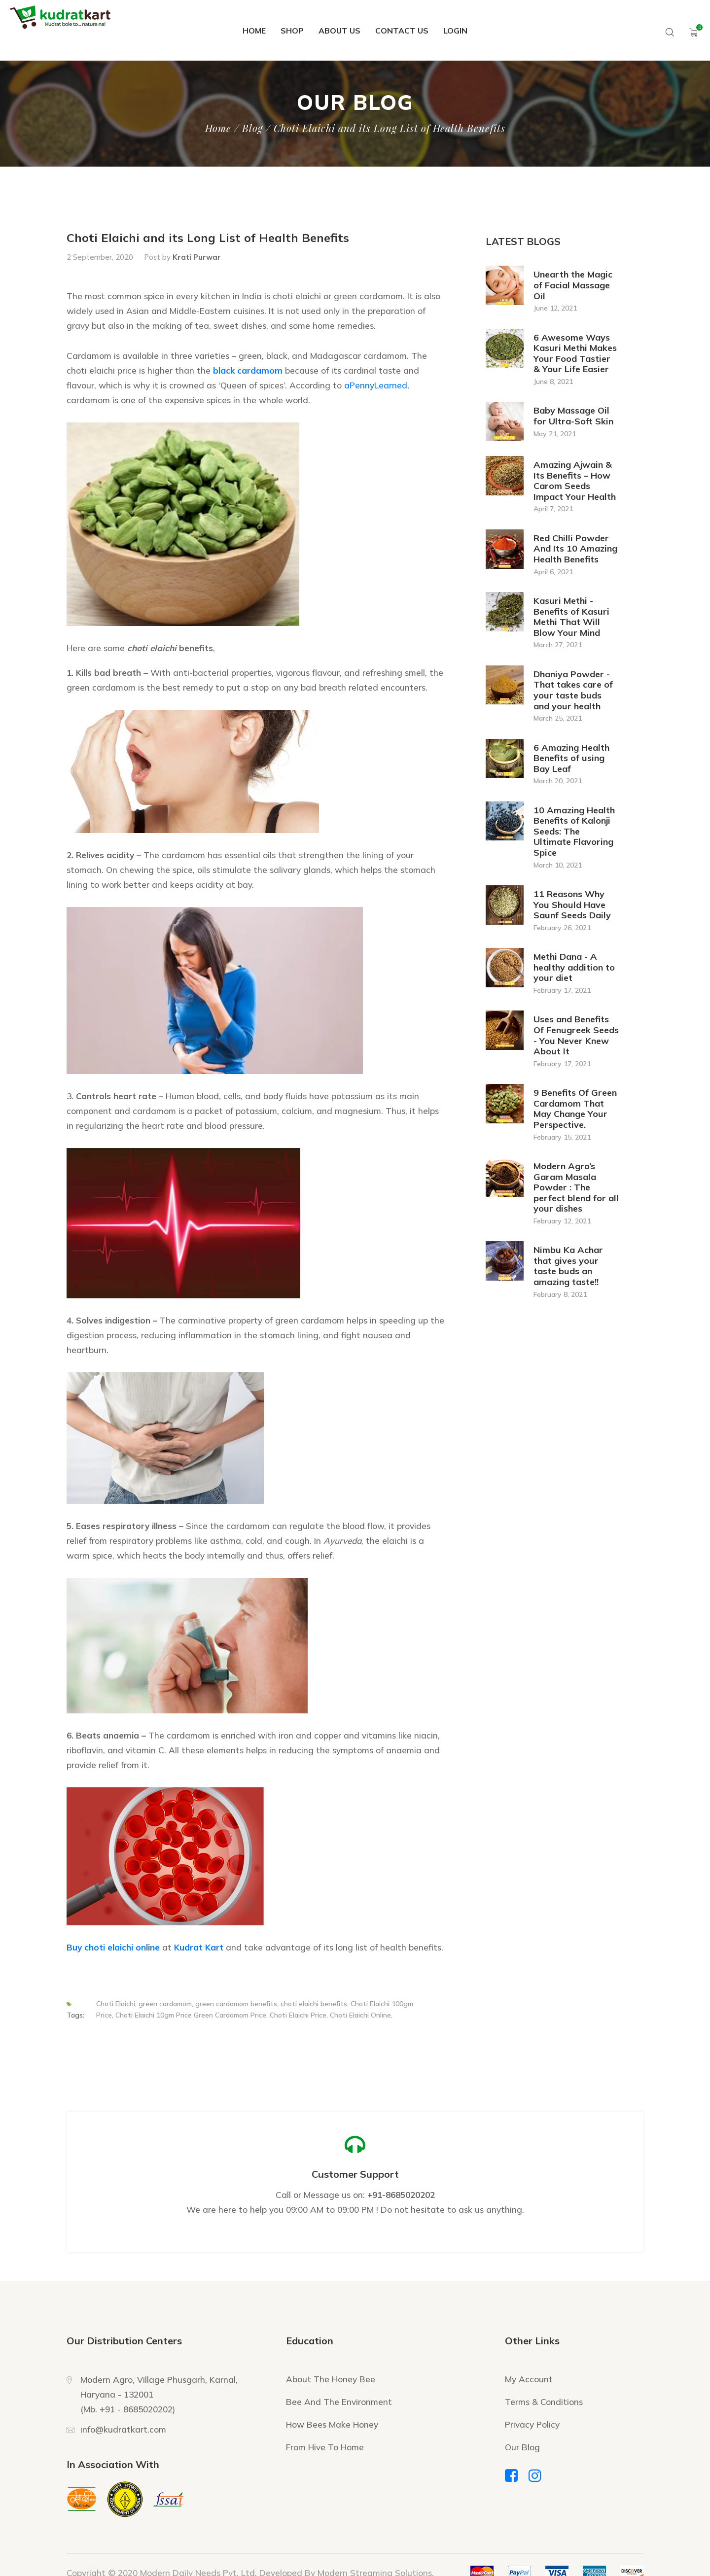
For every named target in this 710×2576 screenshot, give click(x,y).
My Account (529, 2379)
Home (254, 30)
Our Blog (522, 2447)
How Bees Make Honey (332, 2424)
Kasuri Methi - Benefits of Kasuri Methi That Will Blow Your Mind (571, 616)
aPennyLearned (375, 385)
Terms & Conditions (544, 2402)
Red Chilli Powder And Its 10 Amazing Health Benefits (575, 549)
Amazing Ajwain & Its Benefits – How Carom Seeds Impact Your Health (574, 480)
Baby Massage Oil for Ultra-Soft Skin (573, 416)
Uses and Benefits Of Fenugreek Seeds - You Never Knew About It (576, 1035)
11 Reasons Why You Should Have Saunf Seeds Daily (572, 905)
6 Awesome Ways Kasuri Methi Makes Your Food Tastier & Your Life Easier (575, 353)
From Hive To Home (325, 2447)
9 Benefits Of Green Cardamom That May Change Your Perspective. (575, 1108)
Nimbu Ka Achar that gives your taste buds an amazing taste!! (568, 1266)
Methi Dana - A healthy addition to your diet (574, 967)
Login (455, 30)
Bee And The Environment (339, 2402)
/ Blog (248, 128)
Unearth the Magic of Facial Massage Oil (572, 285)
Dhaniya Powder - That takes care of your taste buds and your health (573, 690)
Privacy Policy (532, 2424)
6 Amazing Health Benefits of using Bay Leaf (571, 758)
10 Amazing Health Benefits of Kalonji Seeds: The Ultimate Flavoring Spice (574, 831)
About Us (339, 30)
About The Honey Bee (330, 2379)
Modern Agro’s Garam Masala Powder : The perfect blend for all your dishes (576, 1187)
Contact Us (401, 30)
